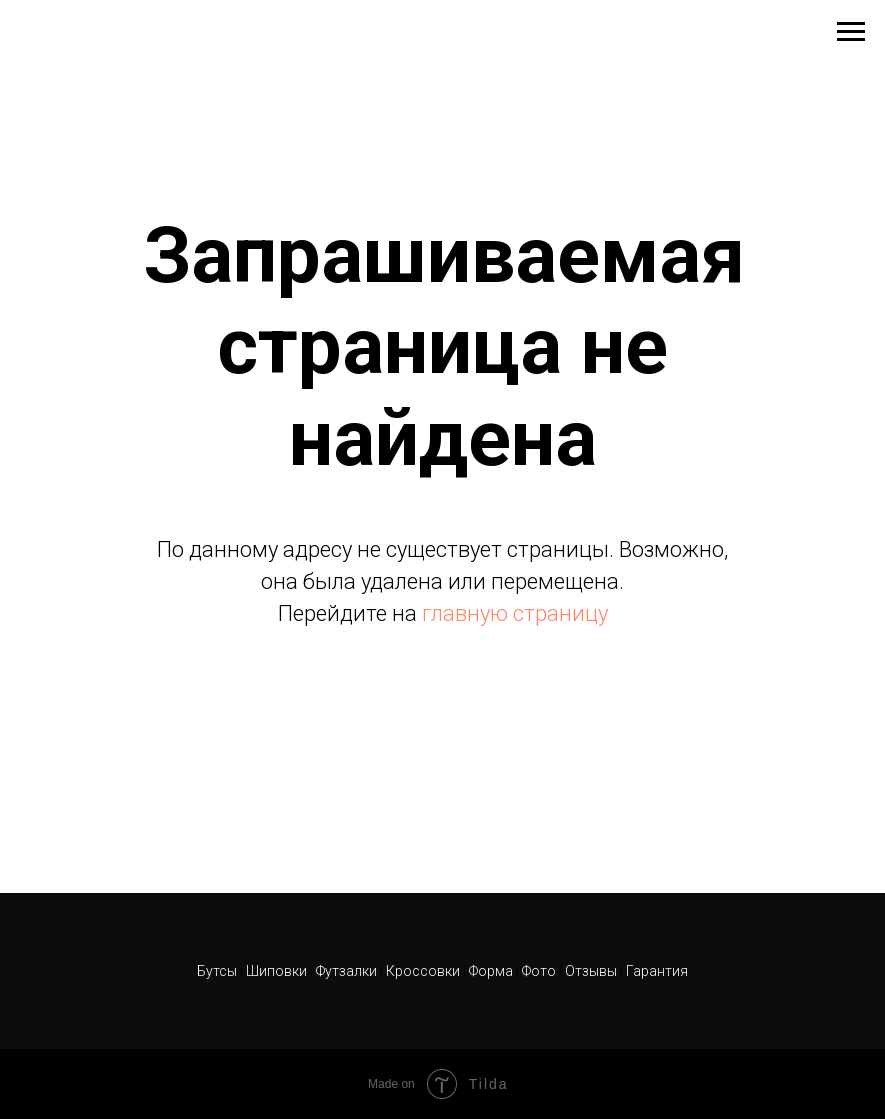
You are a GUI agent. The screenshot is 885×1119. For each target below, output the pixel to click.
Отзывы (592, 971)
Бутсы (218, 971)
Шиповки (278, 971)
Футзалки (346, 971)
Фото (540, 971)
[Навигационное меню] (851, 32)
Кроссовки (423, 971)
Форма (491, 971)
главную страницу (515, 613)
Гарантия (657, 971)
